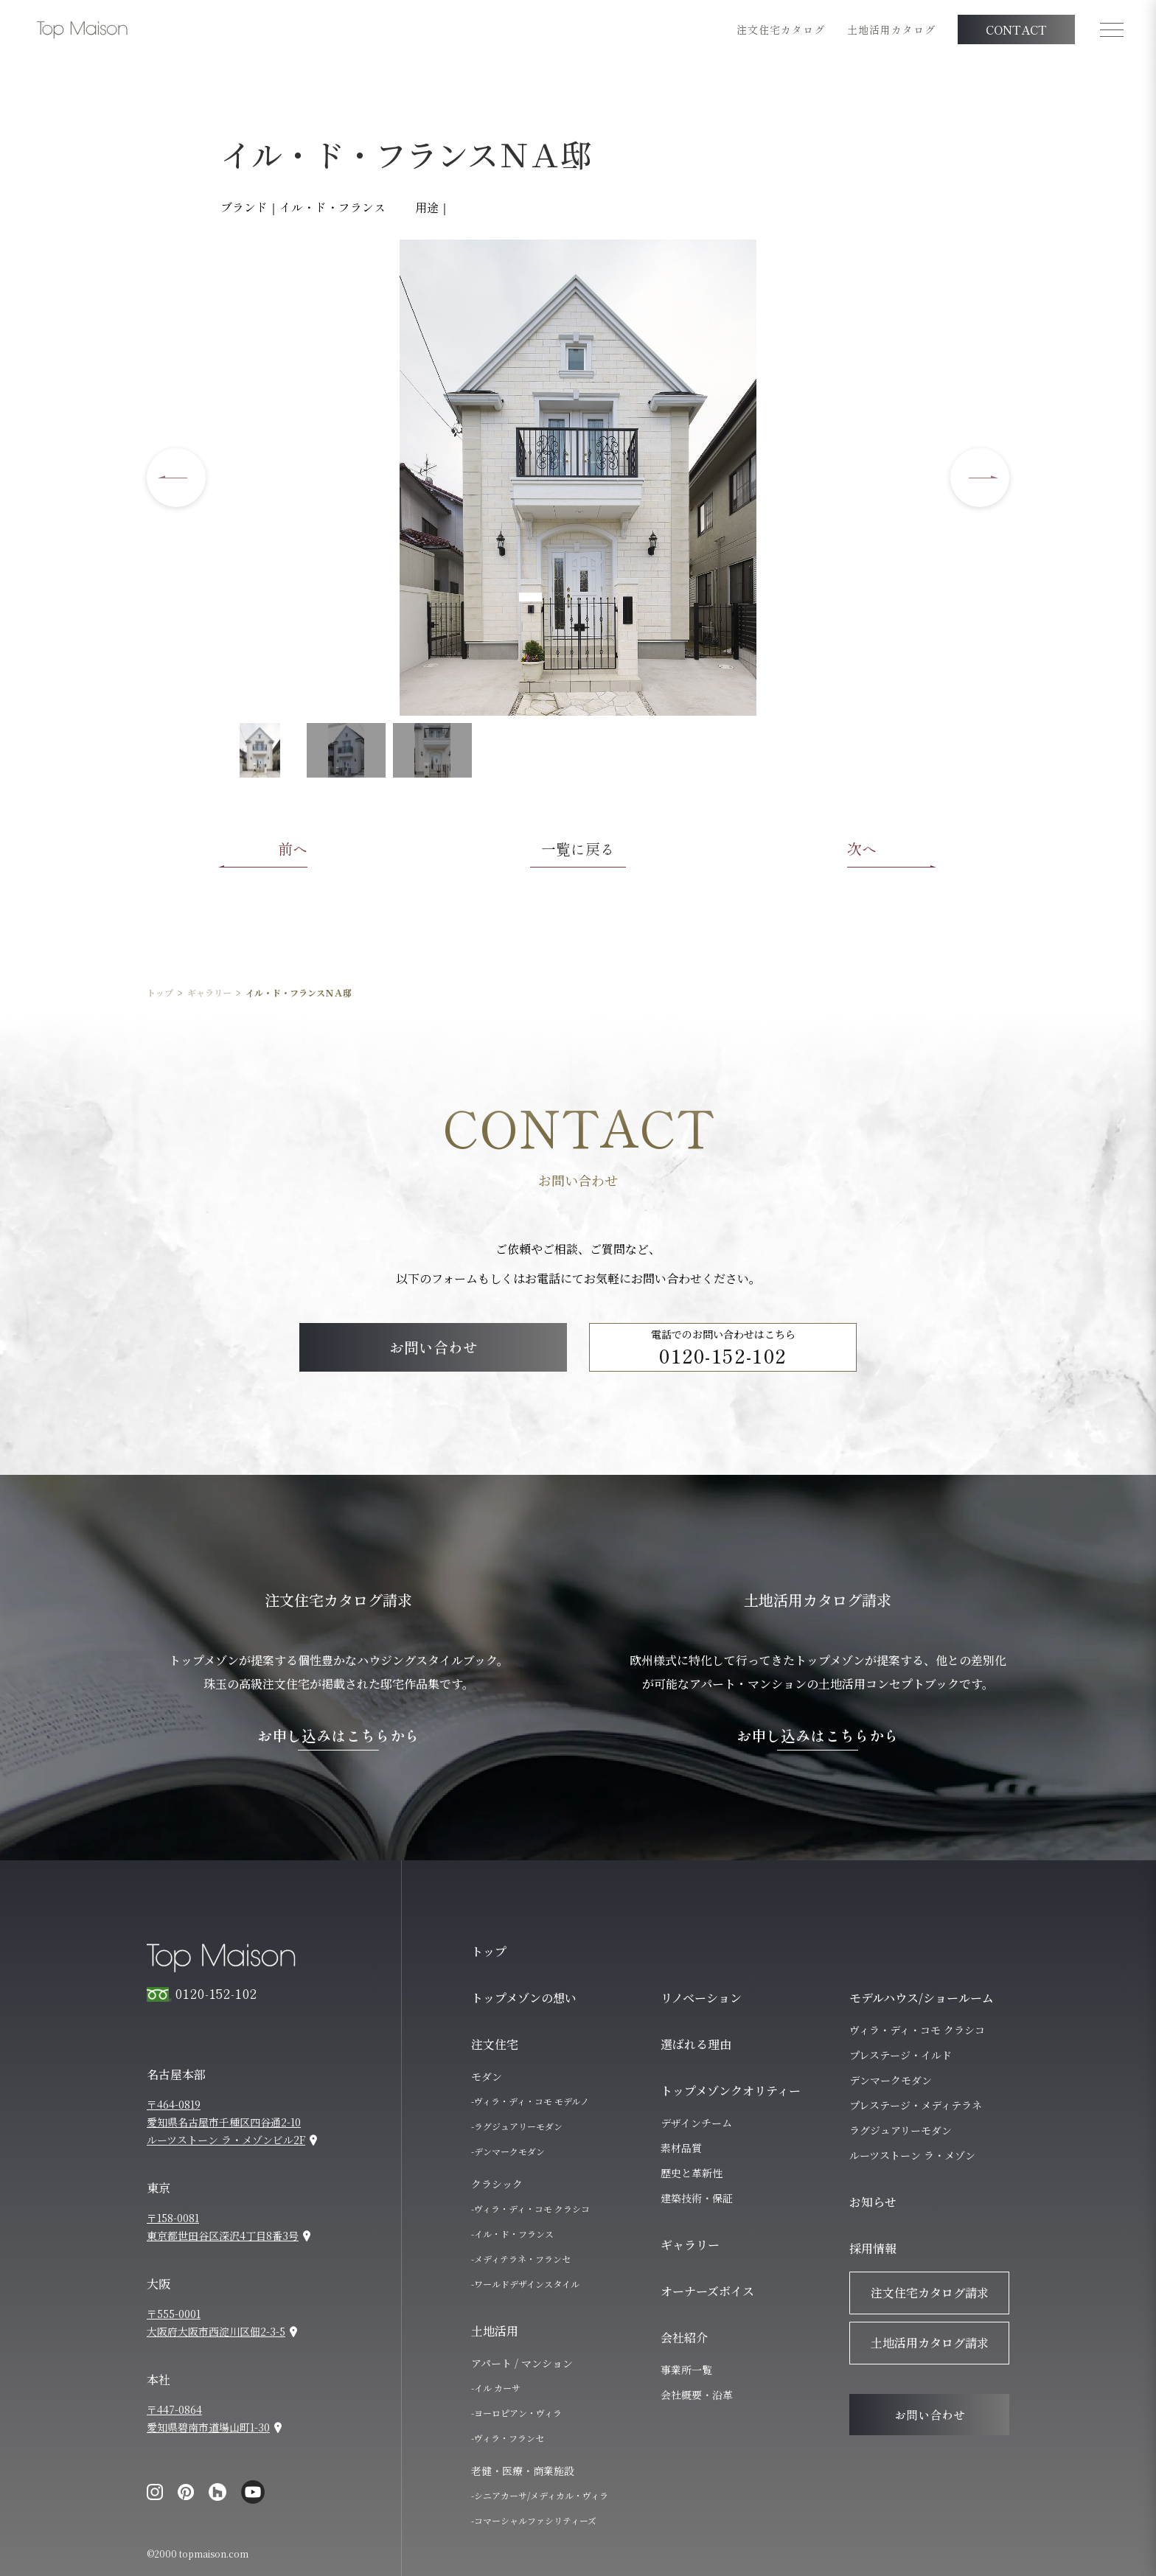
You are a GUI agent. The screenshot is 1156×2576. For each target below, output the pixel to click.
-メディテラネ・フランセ (521, 2258)
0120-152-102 (723, 1355)
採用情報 (872, 2248)
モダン (486, 2076)
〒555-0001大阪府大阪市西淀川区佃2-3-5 (216, 2322)
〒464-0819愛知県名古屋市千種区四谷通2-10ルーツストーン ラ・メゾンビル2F (226, 2122)
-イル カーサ (495, 2387)
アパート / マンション (522, 2363)
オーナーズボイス (707, 2291)
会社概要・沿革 (697, 2394)
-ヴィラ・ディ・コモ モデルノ (530, 2101)
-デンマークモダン (508, 2151)
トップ (160, 992)
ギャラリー (209, 992)
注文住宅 (494, 2044)
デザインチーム (696, 2122)
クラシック (497, 2184)
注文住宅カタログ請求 (930, 2292)
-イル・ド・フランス (512, 2233)
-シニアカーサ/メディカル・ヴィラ (539, 2495)
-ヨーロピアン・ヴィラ (516, 2412)
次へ (862, 848)
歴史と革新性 (691, 2172)
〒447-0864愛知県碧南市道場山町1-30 (208, 2418)
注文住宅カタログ (781, 29)
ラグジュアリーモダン (900, 2130)
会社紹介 (684, 2337)
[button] (259, 750)
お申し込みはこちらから (338, 1735)
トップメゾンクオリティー (731, 2090)
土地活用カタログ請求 (930, 2342)
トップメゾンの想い (524, 1997)
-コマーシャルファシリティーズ (533, 2520)
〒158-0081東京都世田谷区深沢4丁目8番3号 (223, 2226)
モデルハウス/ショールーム (921, 1997)
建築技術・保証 (697, 2198)
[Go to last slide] (176, 477)
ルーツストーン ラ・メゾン (912, 2155)
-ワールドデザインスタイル (525, 2283)
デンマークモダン (890, 2080)
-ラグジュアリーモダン (517, 2126)
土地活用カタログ (891, 29)
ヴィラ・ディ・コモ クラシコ (917, 2029)
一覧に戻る (578, 848)
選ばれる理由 (696, 2044)
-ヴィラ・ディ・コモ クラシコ (530, 2208)
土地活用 (494, 2330)
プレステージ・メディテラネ (915, 2105)
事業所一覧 (686, 2369)
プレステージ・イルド (900, 2055)
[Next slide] (979, 477)
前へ (292, 848)
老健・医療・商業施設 (522, 2470)
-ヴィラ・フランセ (507, 2438)
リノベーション (701, 1997)
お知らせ (872, 2201)
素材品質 (681, 2147)
